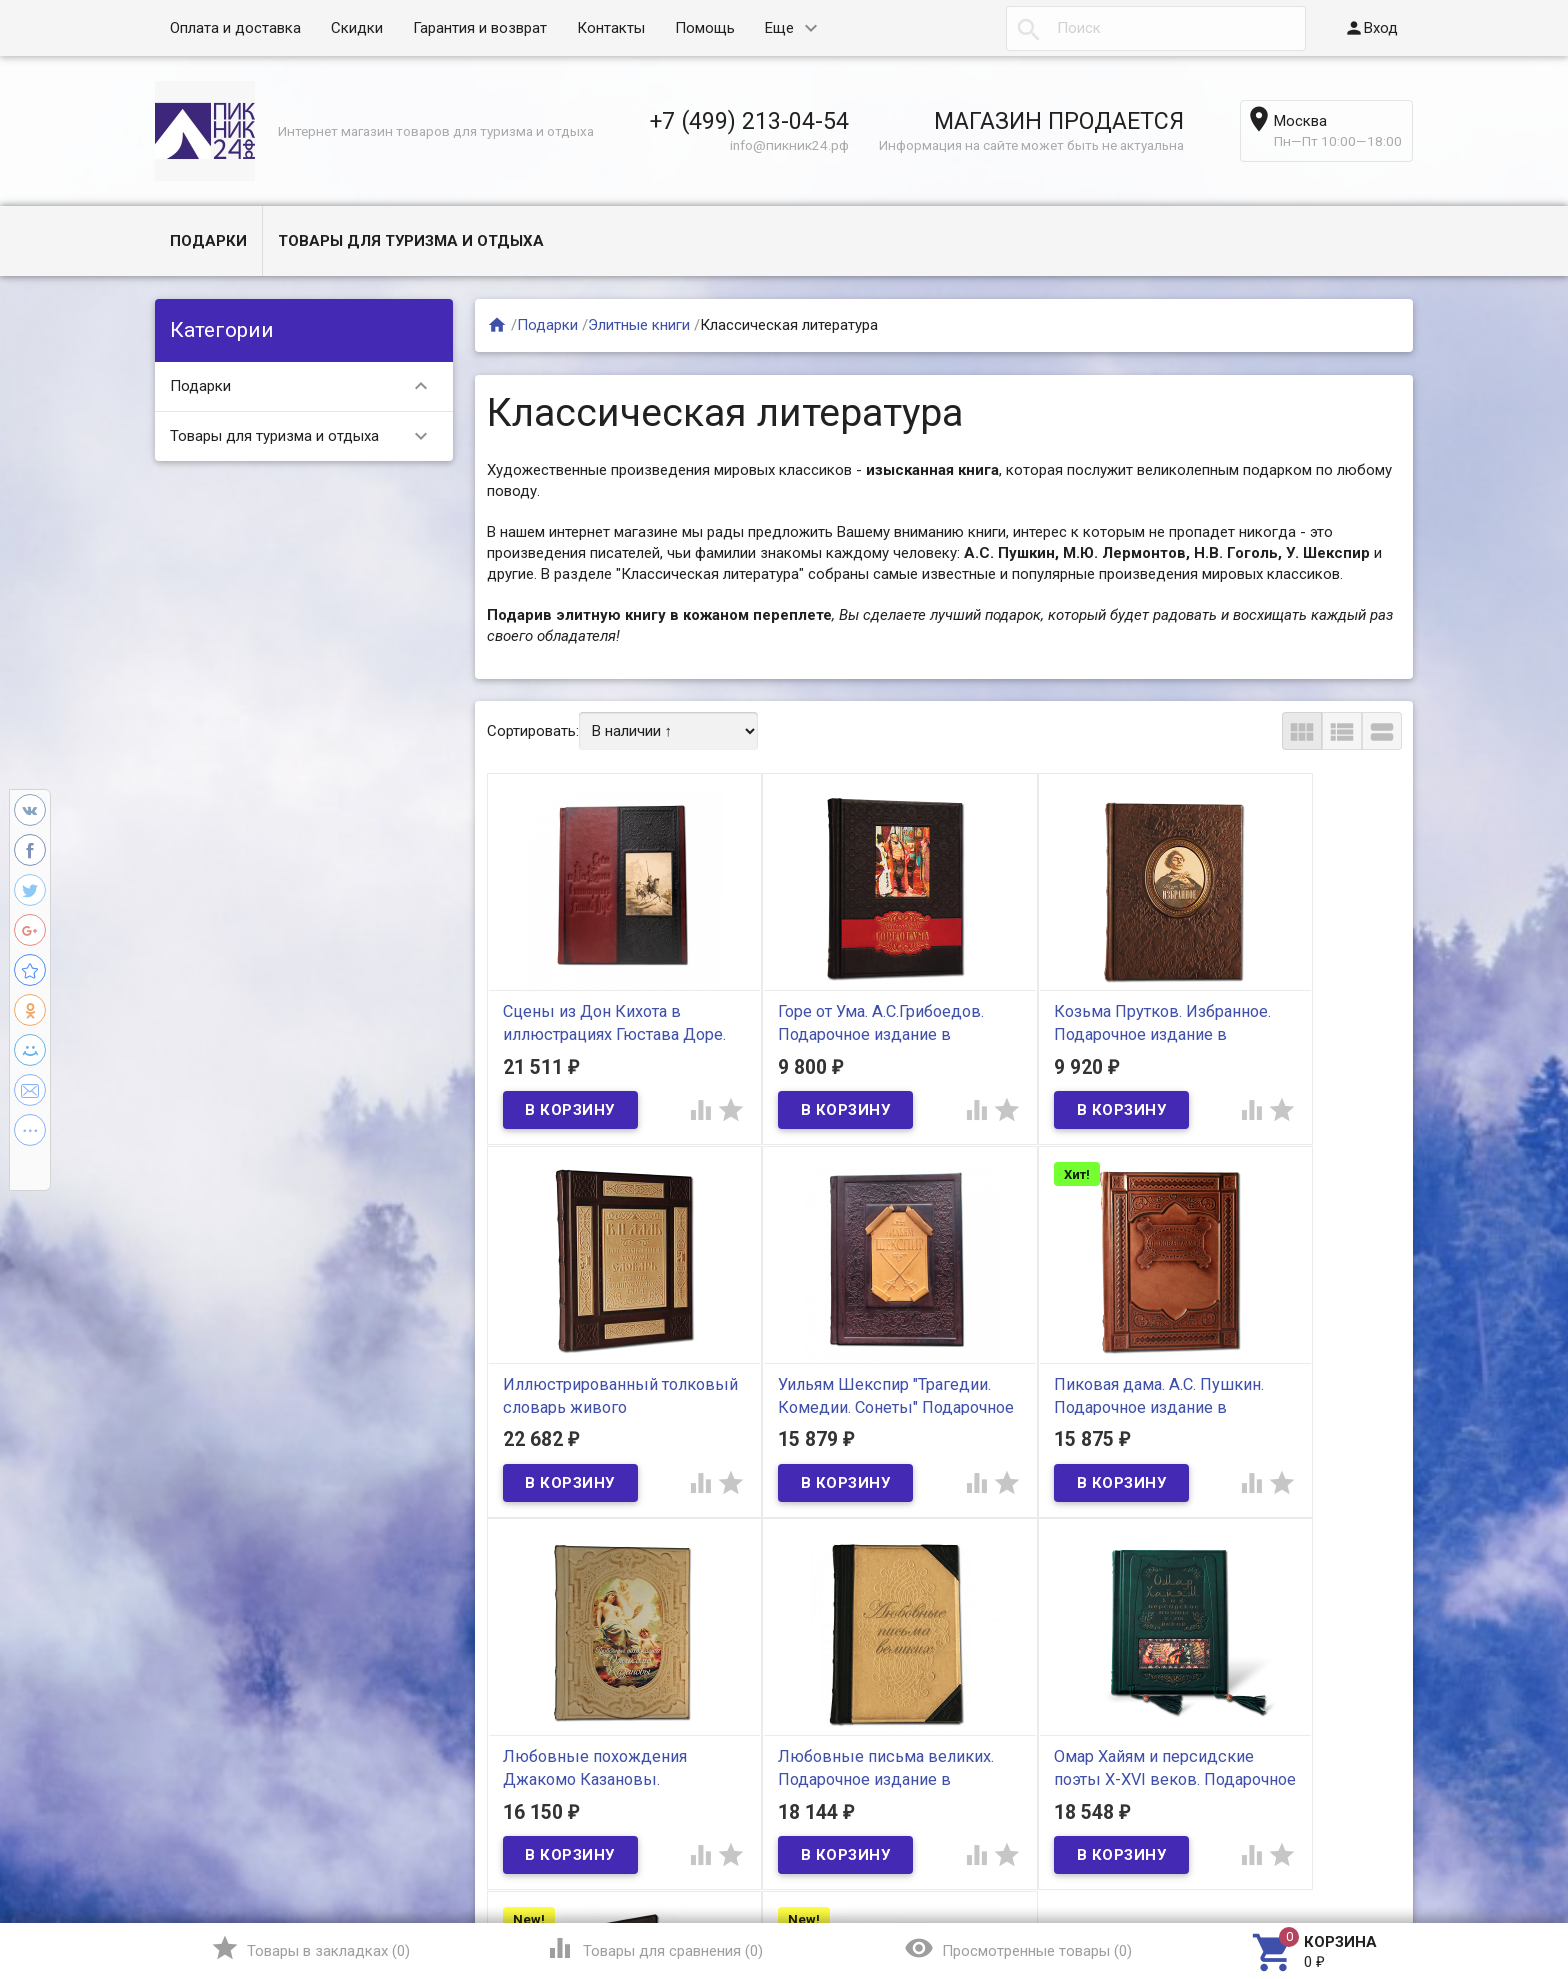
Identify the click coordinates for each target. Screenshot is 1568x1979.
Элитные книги (639, 325)
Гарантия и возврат (480, 28)
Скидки (357, 28)
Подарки (208, 241)
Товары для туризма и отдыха (411, 241)
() (310, 1948)
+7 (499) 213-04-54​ (749, 121)
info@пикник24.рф (789, 145)
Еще (779, 28)
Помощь (705, 28)
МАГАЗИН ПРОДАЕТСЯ (1059, 121)
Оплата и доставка (235, 28)
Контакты (611, 28)
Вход (1371, 28)
